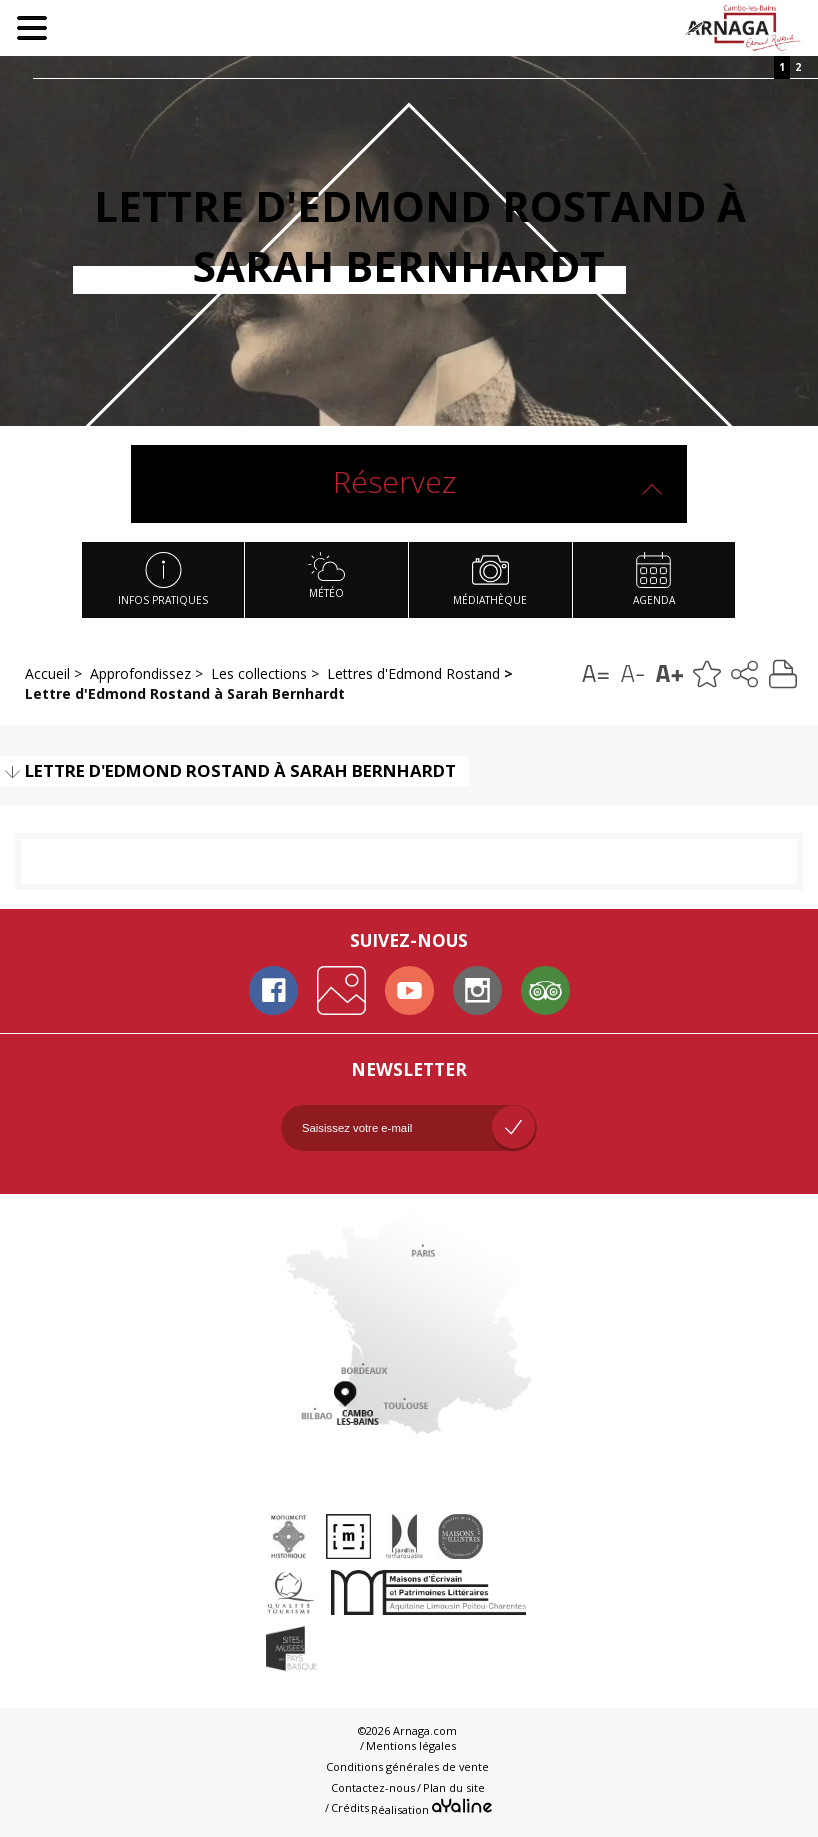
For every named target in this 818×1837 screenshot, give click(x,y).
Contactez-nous (373, 1787)
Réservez (394, 481)
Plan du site (454, 1787)
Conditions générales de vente (407, 1766)
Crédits (350, 1807)
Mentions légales (411, 1745)
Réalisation (431, 1807)
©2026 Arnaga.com (407, 1730)
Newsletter (409, 1069)
